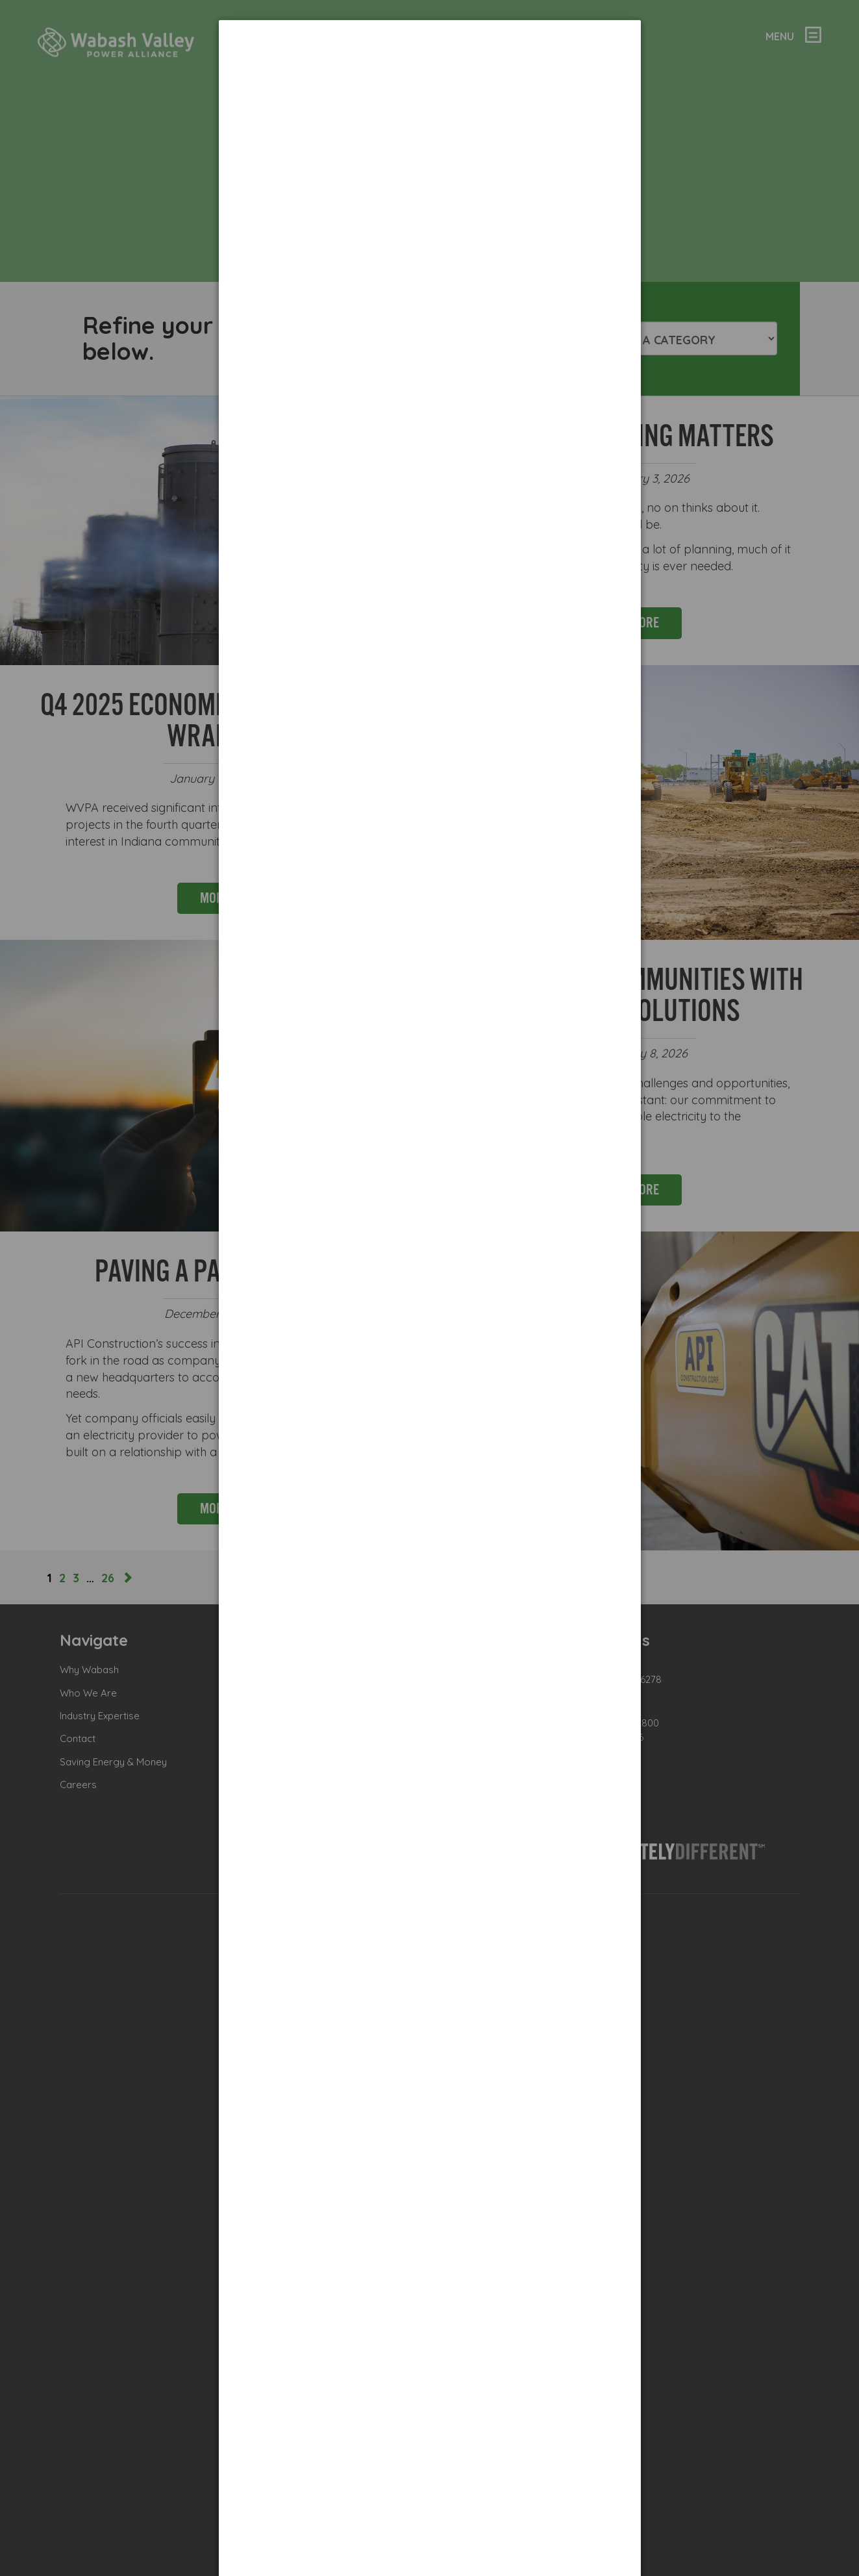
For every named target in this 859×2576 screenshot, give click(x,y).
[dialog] (430, 68)
